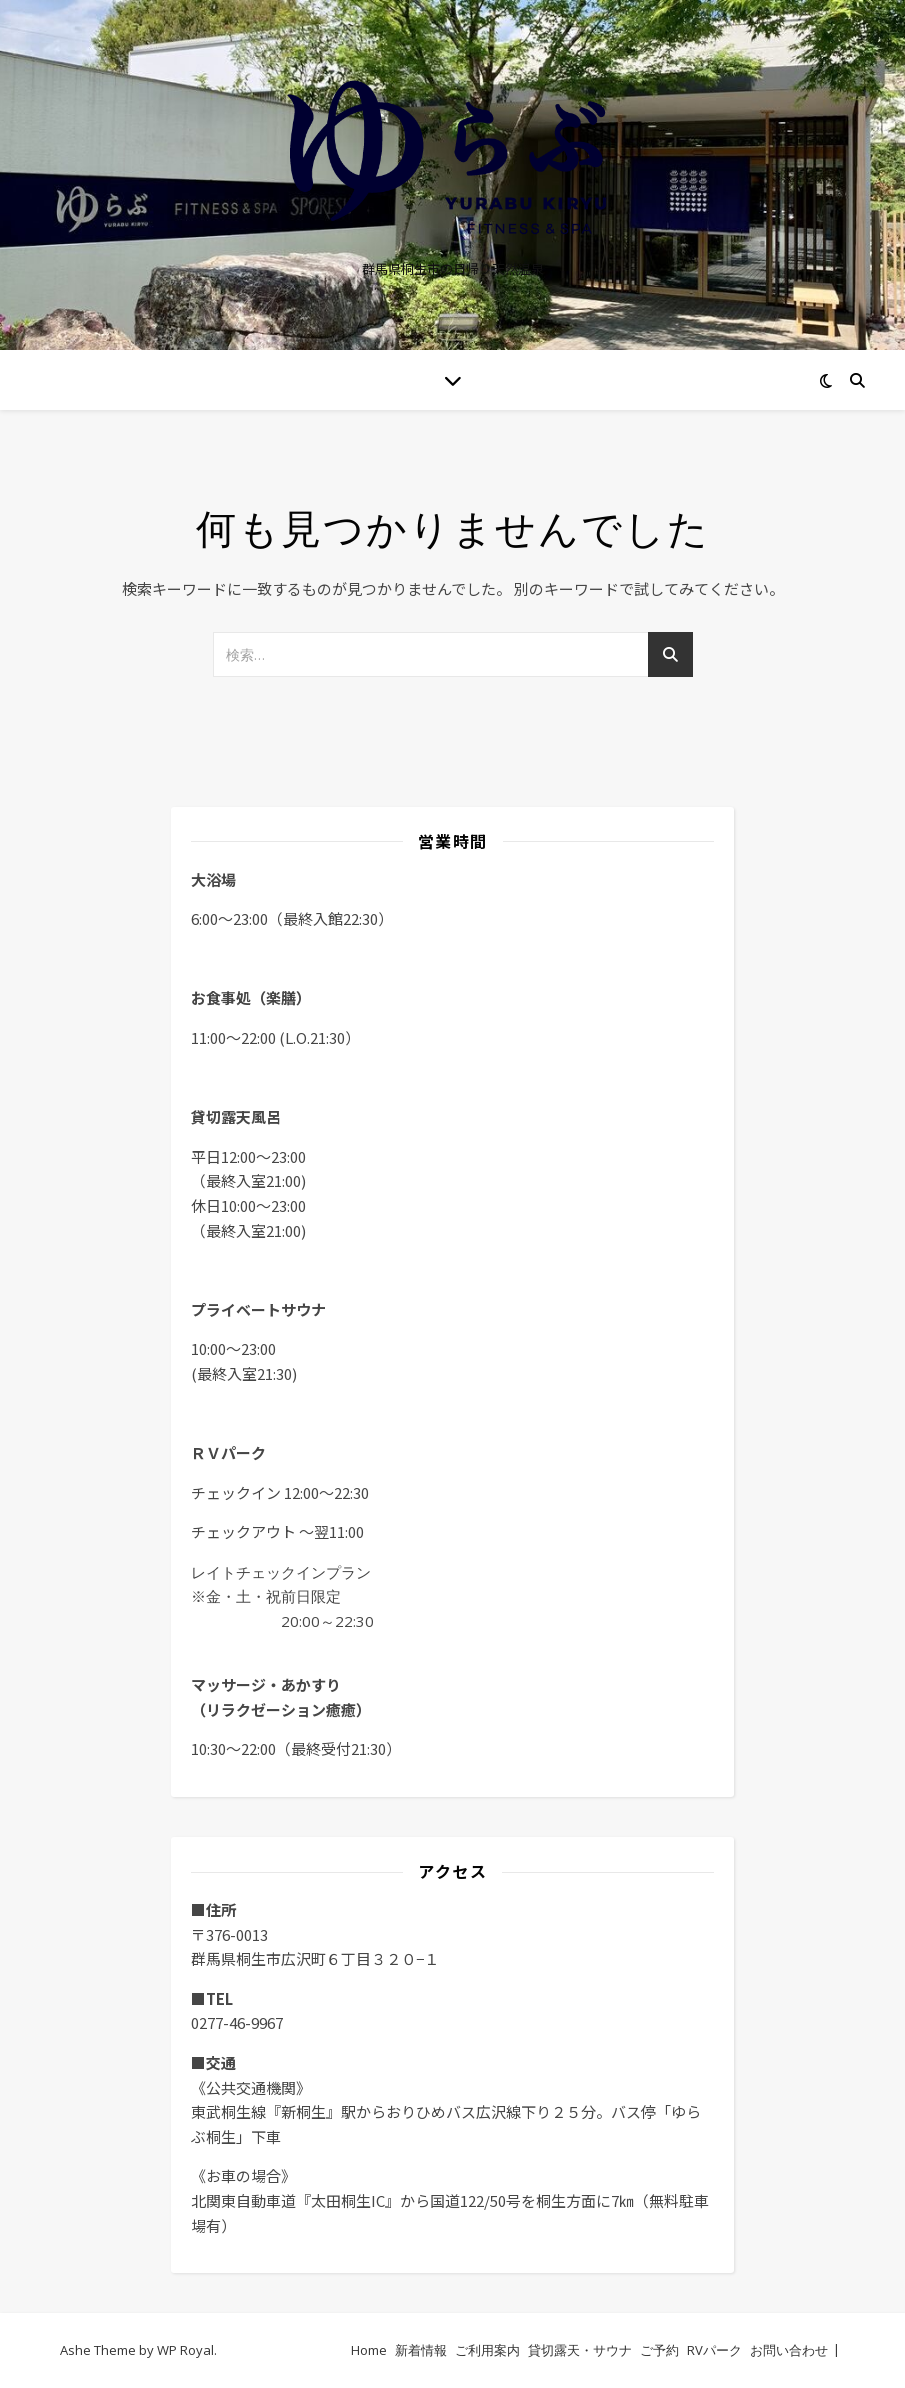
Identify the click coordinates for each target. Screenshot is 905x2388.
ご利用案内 (487, 2350)
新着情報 (421, 2350)
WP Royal (185, 2350)
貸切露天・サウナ (580, 2350)
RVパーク (714, 2350)
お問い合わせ (789, 2350)
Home (369, 2350)
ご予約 (659, 2350)
